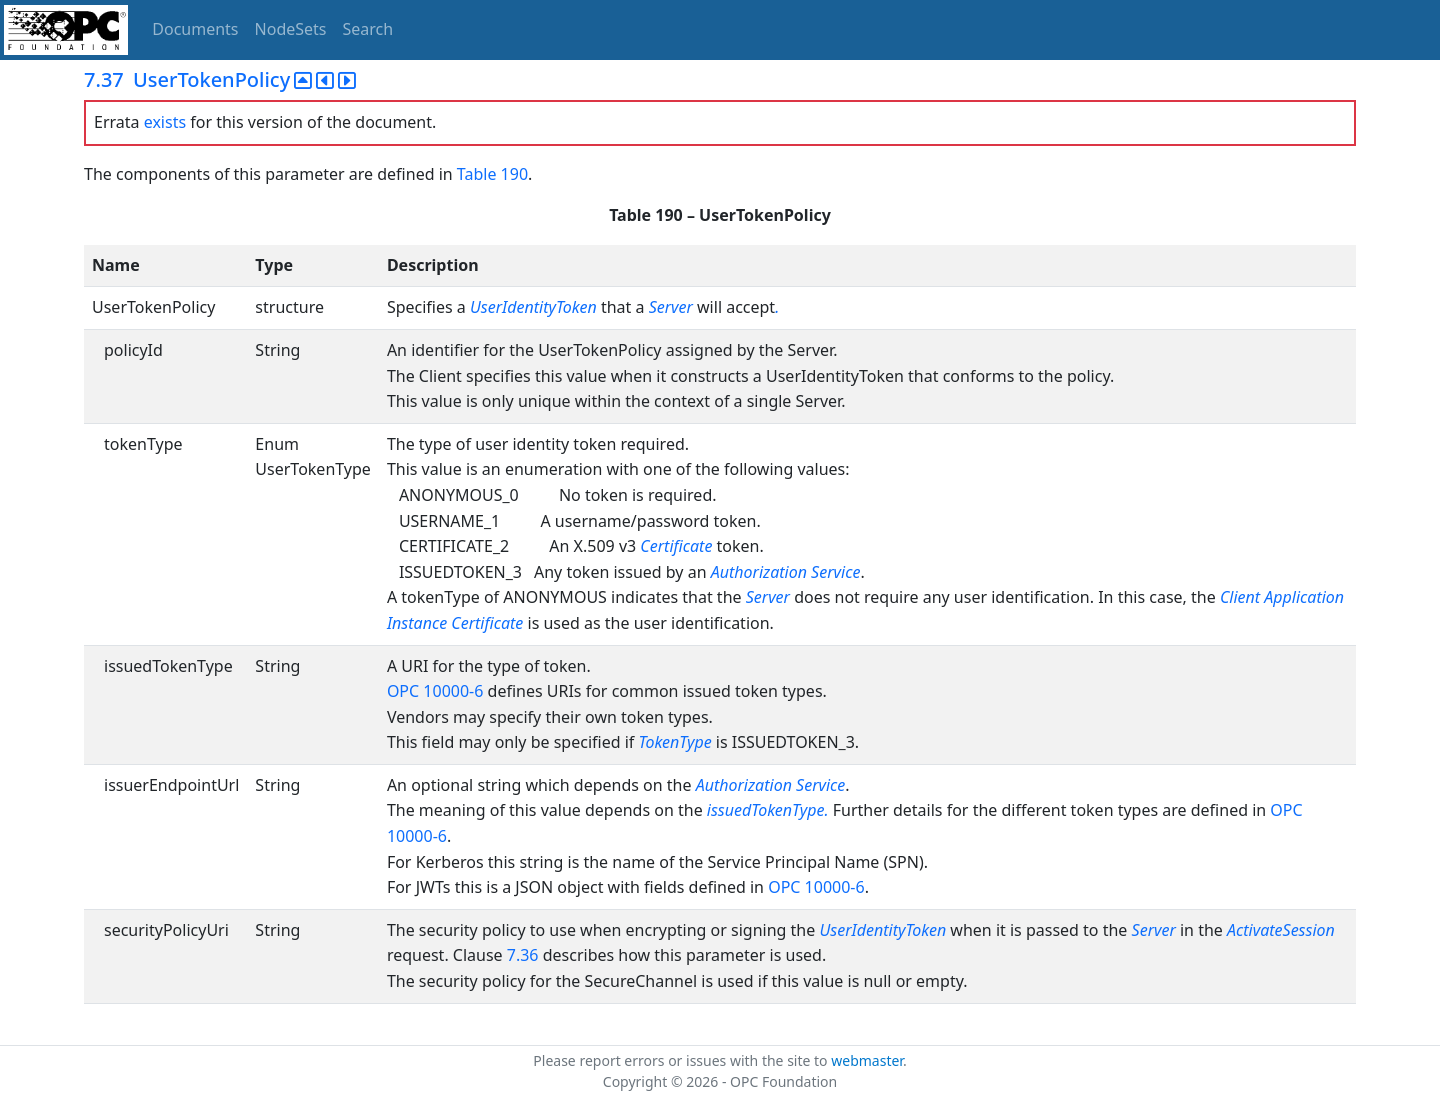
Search (368, 29)
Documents (195, 29)
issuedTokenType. (768, 810)
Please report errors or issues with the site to (682, 1060)
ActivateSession (1281, 930)
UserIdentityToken (535, 307)
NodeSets (291, 29)
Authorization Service (786, 572)
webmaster (867, 1060)
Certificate (676, 546)
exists (165, 122)
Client (1240, 597)
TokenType (674, 742)
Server (673, 307)
